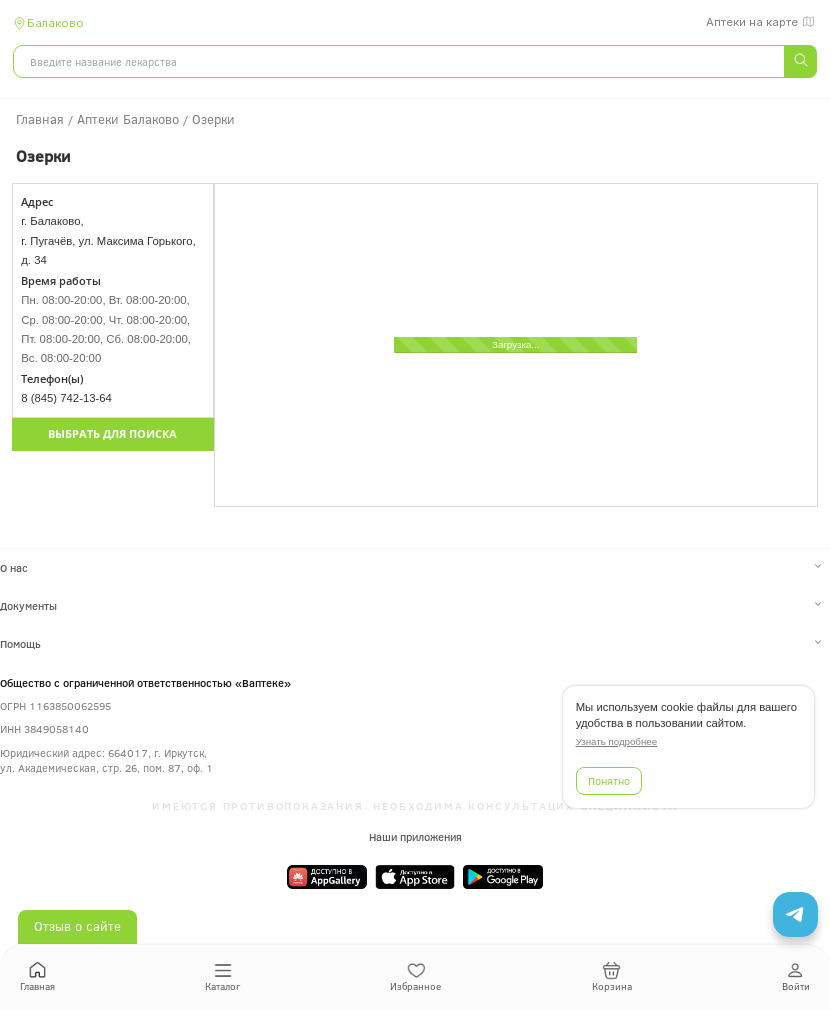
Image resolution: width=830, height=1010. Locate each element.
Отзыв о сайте (77, 926)
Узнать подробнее (616, 741)
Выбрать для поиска (112, 434)
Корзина (612, 977)
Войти (796, 977)
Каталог (222, 977)
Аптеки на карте (761, 22)
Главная (37, 977)
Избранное (415, 977)
